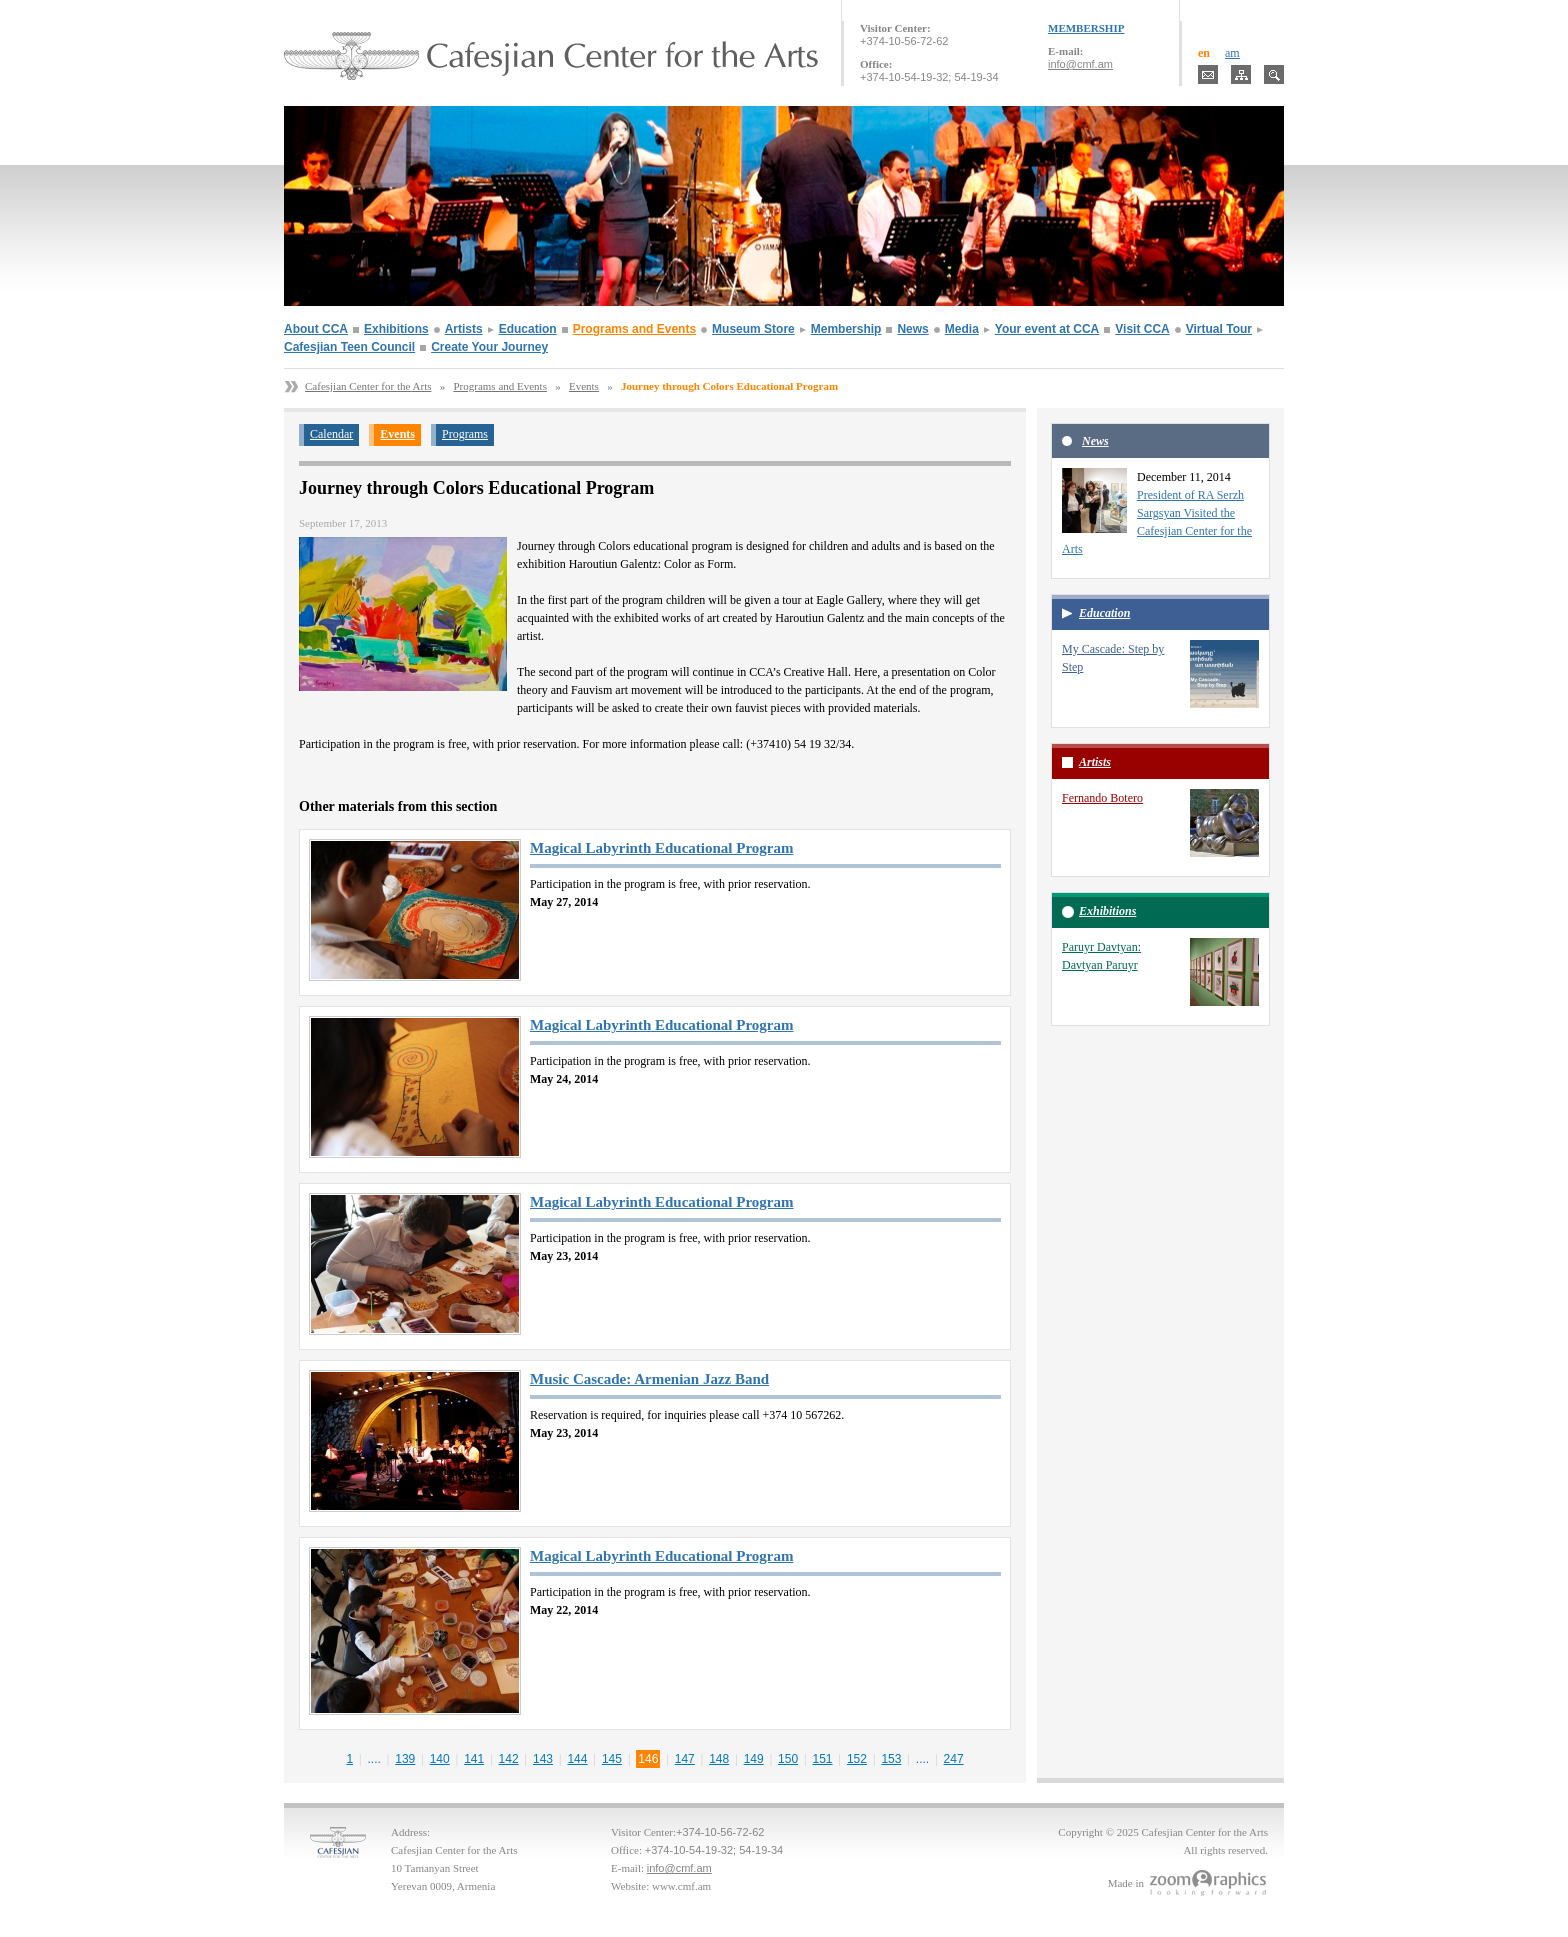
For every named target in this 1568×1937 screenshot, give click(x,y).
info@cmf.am (1080, 64)
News (912, 329)
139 (405, 1759)
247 (954, 1759)
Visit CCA (1142, 329)
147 (685, 1759)
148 (719, 1759)
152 (857, 1759)
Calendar (331, 434)
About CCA (316, 329)
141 (474, 1759)
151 (823, 1759)
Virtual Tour (1219, 329)
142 (509, 1759)
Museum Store (753, 329)
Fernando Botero (1102, 798)
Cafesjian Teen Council (349, 347)
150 (788, 1759)
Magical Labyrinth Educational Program (661, 848)
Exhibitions (396, 329)
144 (577, 1759)
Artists (464, 329)
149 (754, 1759)
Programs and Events (634, 329)
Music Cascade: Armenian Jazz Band (649, 1379)
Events (584, 386)
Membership (846, 329)
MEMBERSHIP (1086, 28)
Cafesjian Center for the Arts (368, 386)
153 (891, 1759)
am (1232, 53)
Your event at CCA (1047, 329)
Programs (465, 434)
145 (612, 1759)
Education (528, 329)
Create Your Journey (489, 347)
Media (962, 329)
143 (543, 1759)
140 (440, 1759)
